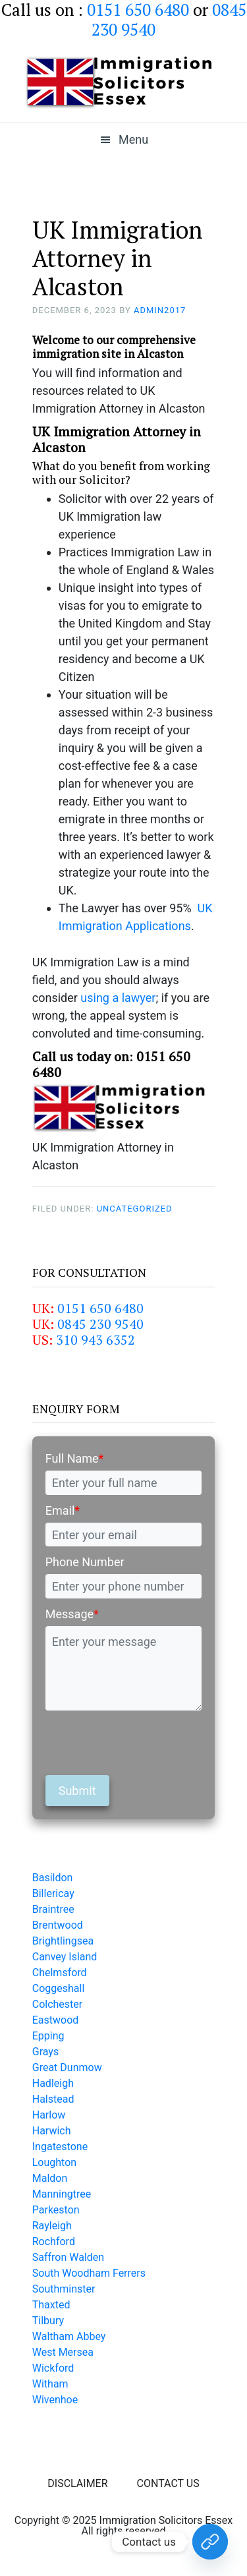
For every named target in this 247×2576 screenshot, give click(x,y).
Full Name (74, 1458)
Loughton (54, 2162)
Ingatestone (60, 2146)
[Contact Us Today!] (210, 2542)
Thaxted (51, 2304)
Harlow (49, 2115)
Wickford (53, 2368)
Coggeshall (58, 1988)
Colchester (57, 2004)
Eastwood (55, 2020)
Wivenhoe (55, 2399)
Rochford (53, 2241)
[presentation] (145, 1743)
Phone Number (84, 1562)
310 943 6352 (95, 1340)
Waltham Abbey (69, 2336)
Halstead (53, 2099)
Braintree (53, 1909)
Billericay (53, 1893)
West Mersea (63, 2352)
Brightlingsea (63, 1941)
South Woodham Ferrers (89, 2273)
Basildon (52, 1877)
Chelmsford (59, 1972)
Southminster (64, 2289)
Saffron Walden (68, 2257)
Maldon (50, 2178)
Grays (45, 2051)
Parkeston (56, 2210)
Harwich (51, 2130)
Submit (77, 1791)
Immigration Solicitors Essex (124, 82)
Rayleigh (52, 2225)
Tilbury (48, 2320)
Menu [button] (133, 139)
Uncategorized (135, 1209)
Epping (48, 2036)
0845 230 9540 (100, 1324)
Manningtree (62, 2194)
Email (62, 1510)
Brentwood (57, 1925)
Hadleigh (53, 2083)
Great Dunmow (67, 2067)
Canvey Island (64, 1956)
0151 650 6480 (100, 1308)
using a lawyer (117, 998)
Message (72, 1614)
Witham (50, 2384)
